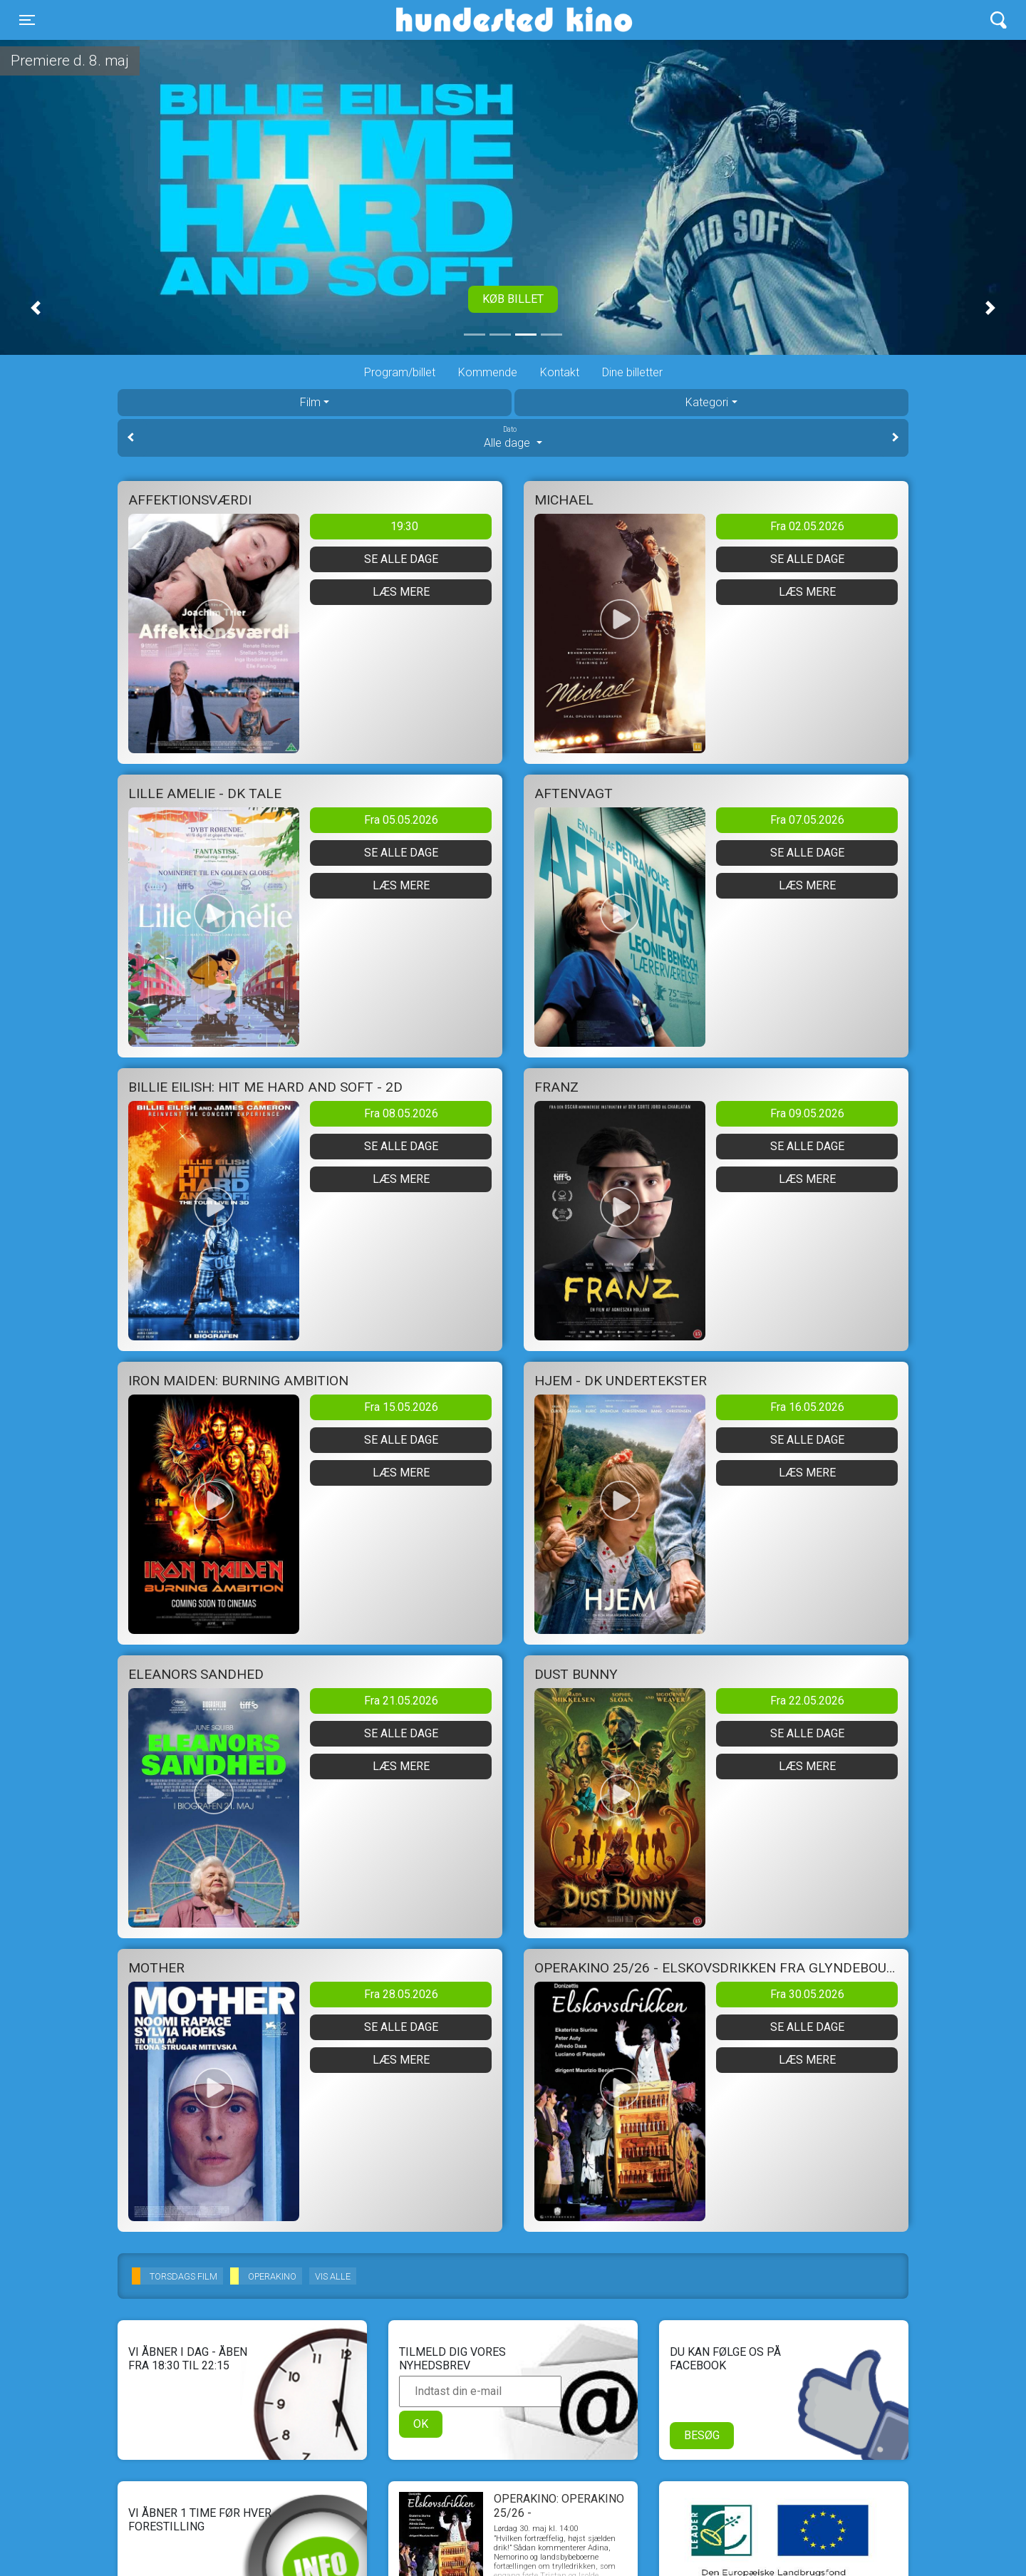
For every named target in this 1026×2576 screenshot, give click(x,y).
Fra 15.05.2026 (401, 1407)
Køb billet (513, 299)
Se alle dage (401, 559)
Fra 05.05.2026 (401, 820)
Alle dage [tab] (513, 437)
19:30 (404, 526)
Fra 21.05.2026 (401, 1700)
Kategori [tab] (706, 402)
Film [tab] (310, 402)
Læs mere (401, 592)
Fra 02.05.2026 (807, 526)
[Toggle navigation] (27, 20)
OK (420, 2424)
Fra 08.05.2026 (401, 1113)
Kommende (487, 372)
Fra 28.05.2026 (401, 1994)
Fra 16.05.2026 (807, 1407)
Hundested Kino (445, 20)
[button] (35, 308)
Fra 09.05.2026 (807, 1113)
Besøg (702, 2435)
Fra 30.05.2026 (807, 1994)
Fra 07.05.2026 (807, 820)
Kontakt (559, 372)
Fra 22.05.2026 (807, 1700)
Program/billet (399, 372)
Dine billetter (632, 372)
